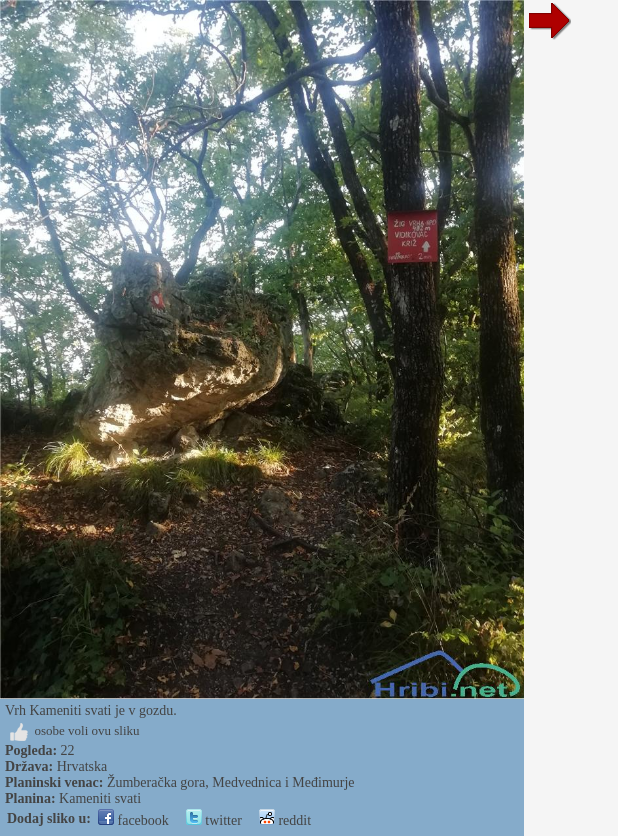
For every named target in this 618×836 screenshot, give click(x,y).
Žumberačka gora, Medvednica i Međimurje (231, 782)
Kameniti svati (100, 798)
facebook (133, 820)
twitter (214, 820)
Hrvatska (82, 766)
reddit (285, 820)
